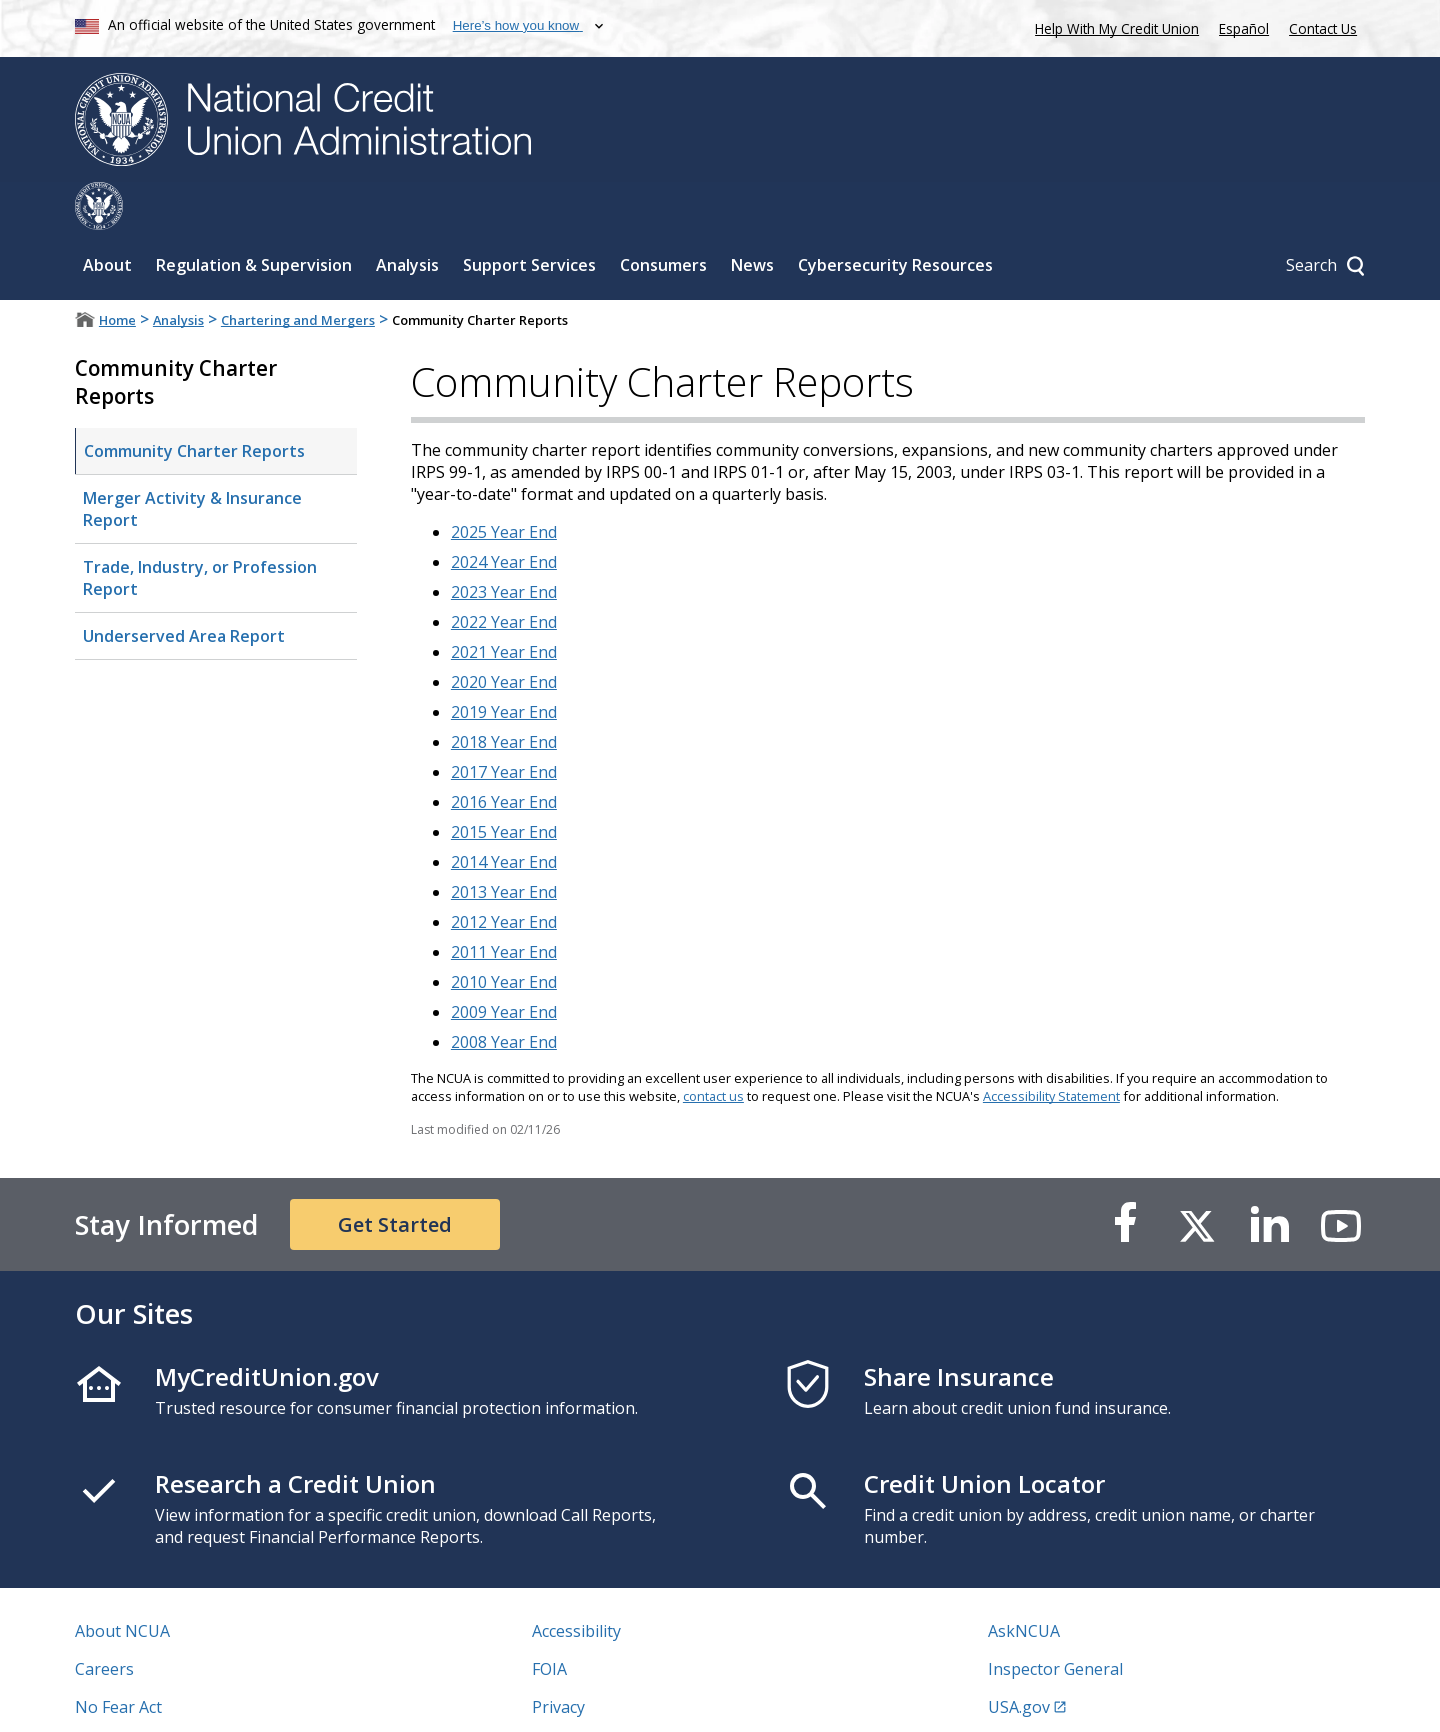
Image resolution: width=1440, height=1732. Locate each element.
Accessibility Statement (1051, 1048)
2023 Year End (504, 544)
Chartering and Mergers (298, 272)
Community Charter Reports (194, 403)
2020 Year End (504, 634)
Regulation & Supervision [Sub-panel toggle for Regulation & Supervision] (254, 217)
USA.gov (1019, 1659)
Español (1244, 28)
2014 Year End (504, 814)
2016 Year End (504, 754)
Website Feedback (599, 1697)
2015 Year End (504, 784)
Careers (104, 1621)
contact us (713, 1048)
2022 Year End (504, 574)
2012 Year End (504, 874)
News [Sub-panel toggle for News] (752, 217)
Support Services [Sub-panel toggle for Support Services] (529, 217)
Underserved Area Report (184, 588)
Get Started (395, 1176)
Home (117, 272)
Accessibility (576, 1583)
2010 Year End (504, 934)
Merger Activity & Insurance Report (192, 461)
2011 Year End (504, 904)
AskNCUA (1024, 1583)
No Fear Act (118, 1659)
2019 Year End (504, 664)
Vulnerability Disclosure (164, 1697)
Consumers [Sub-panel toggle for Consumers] (663, 217)
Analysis (178, 272)
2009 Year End (504, 964)
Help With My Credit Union (1113, 26)
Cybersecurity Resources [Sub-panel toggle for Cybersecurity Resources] (895, 217)
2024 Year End (504, 514)
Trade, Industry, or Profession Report (200, 530)
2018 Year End (504, 694)
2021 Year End (504, 604)
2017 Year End (504, 724)
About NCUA (122, 1583)
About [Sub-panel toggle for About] (107, 217)
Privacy (558, 1659)
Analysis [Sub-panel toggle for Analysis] (407, 217)
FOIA (549, 1621)
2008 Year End (504, 994)
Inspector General (1055, 1621)
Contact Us (1323, 28)
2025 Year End (504, 484)
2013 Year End (504, 844)
